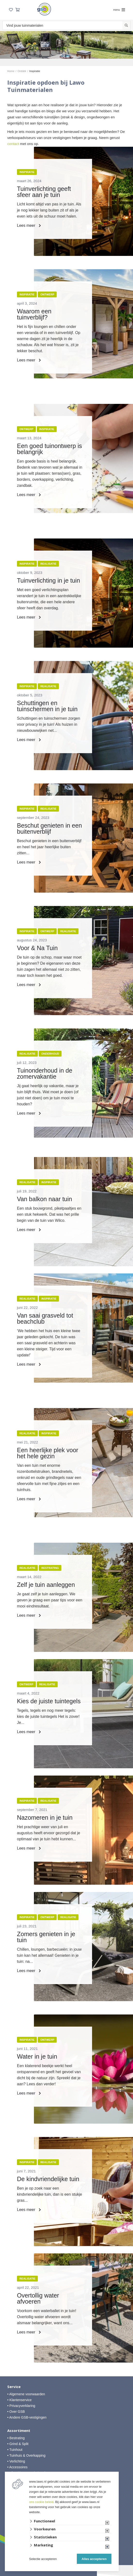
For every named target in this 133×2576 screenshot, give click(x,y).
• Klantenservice (19, 2400)
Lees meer (29, 225)
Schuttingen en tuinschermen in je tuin (47, 706)
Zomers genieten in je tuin (46, 1937)
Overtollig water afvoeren (38, 2298)
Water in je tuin (37, 2057)
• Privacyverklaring (21, 2406)
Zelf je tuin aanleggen (46, 1585)
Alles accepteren (94, 2559)
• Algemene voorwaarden (26, 2394)
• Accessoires (17, 2467)
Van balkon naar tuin (44, 1199)
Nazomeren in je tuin (44, 1818)
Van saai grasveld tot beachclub (45, 1318)
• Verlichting (16, 2461)
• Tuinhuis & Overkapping (26, 2455)
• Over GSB (16, 2411)
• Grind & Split (17, 2444)
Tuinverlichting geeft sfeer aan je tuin (44, 192)
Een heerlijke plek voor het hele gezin (47, 1453)
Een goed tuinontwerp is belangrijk (49, 449)
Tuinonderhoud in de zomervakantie (44, 1074)
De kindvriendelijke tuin (48, 2179)
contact (13, 144)
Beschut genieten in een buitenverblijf (49, 829)
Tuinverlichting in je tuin (48, 581)
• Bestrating (16, 2438)
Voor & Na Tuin (37, 948)
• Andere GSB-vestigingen (27, 2417)
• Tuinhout (15, 2450)
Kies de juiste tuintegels (49, 1701)
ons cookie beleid (41, 2502)
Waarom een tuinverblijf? (34, 314)
